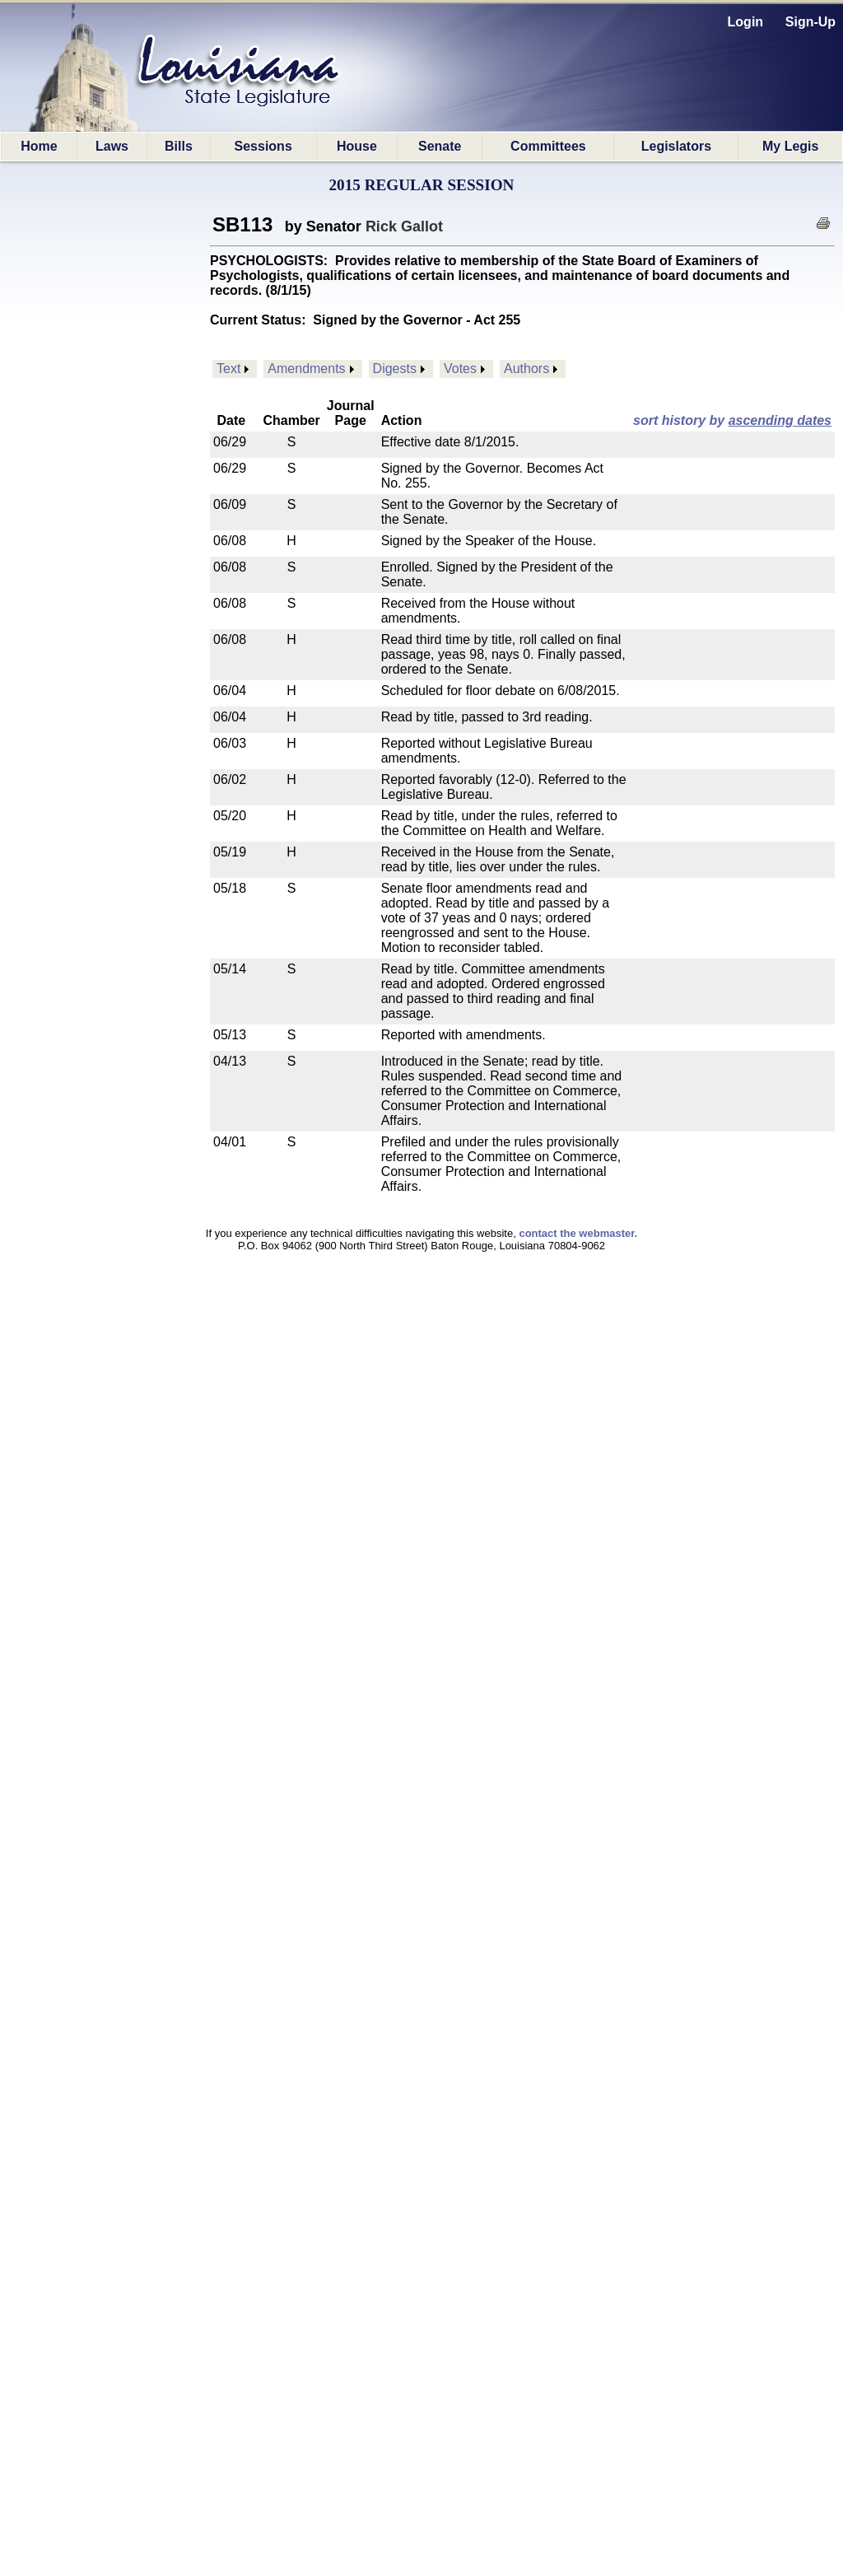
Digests (395, 369)
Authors (526, 369)
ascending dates (780, 420)
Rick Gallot (404, 226)
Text (228, 369)
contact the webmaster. (578, 1233)
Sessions (263, 146)
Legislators (676, 146)
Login (746, 22)
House (357, 146)
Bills (179, 146)
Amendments (306, 369)
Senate (439, 146)
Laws (111, 146)
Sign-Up (810, 22)
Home (39, 146)
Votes (460, 369)
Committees (548, 146)
